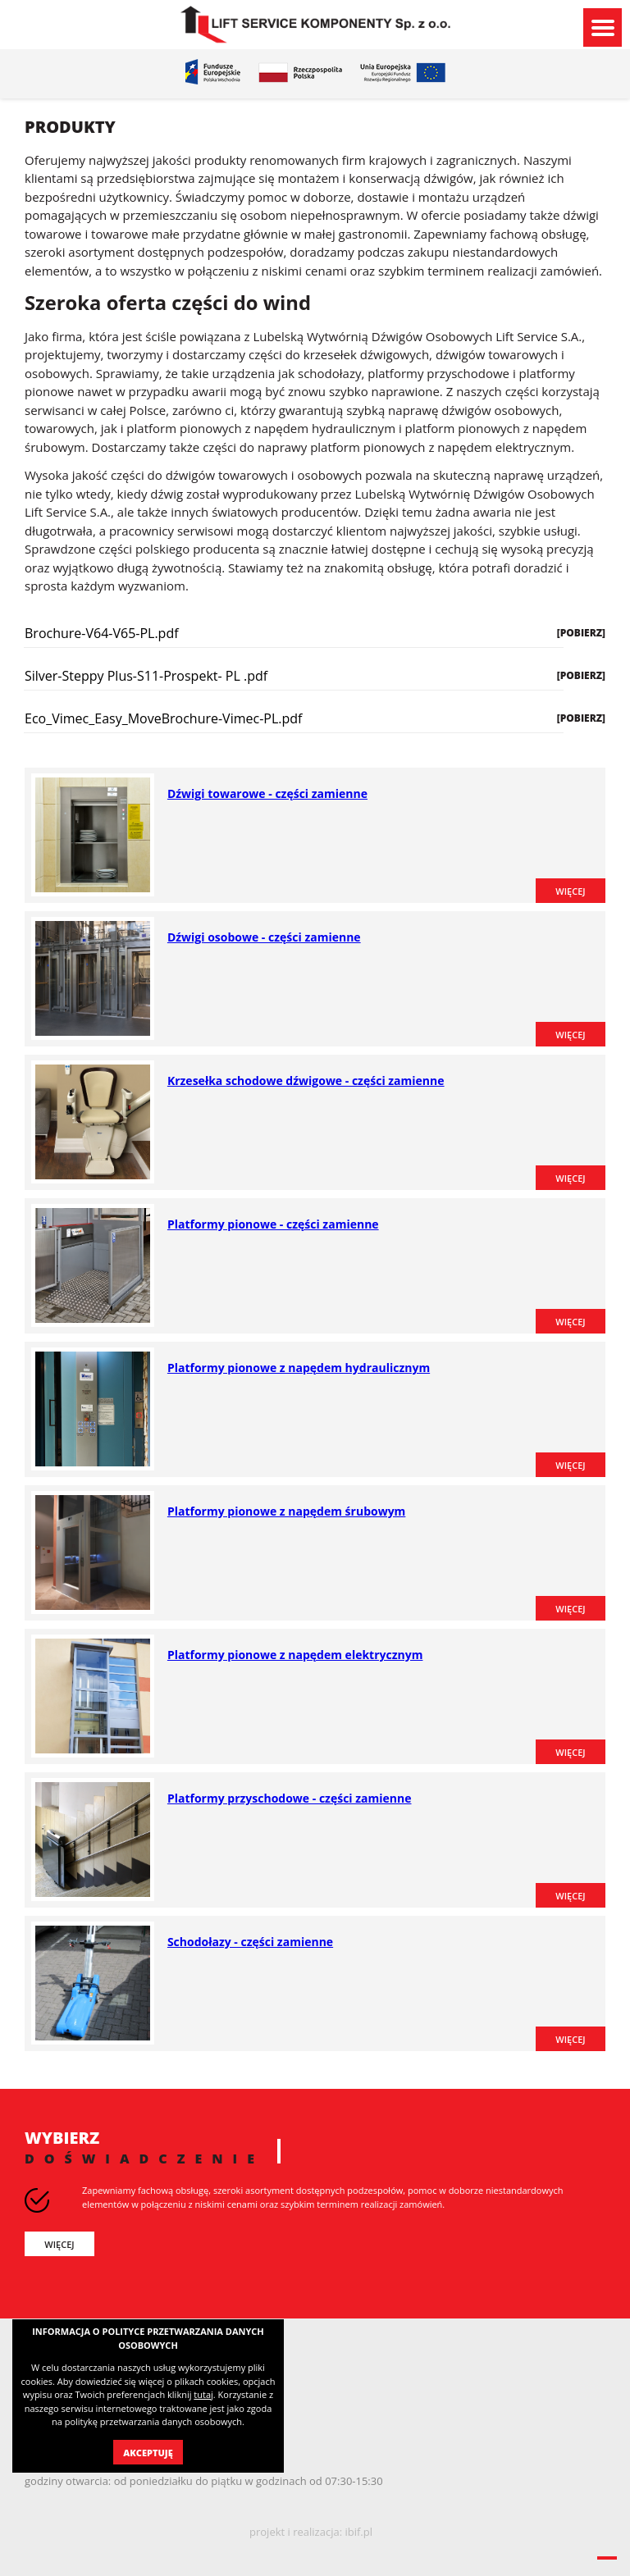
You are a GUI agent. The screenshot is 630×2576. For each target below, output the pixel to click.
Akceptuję (147, 2452)
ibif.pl (358, 2531)
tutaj (203, 2394)
